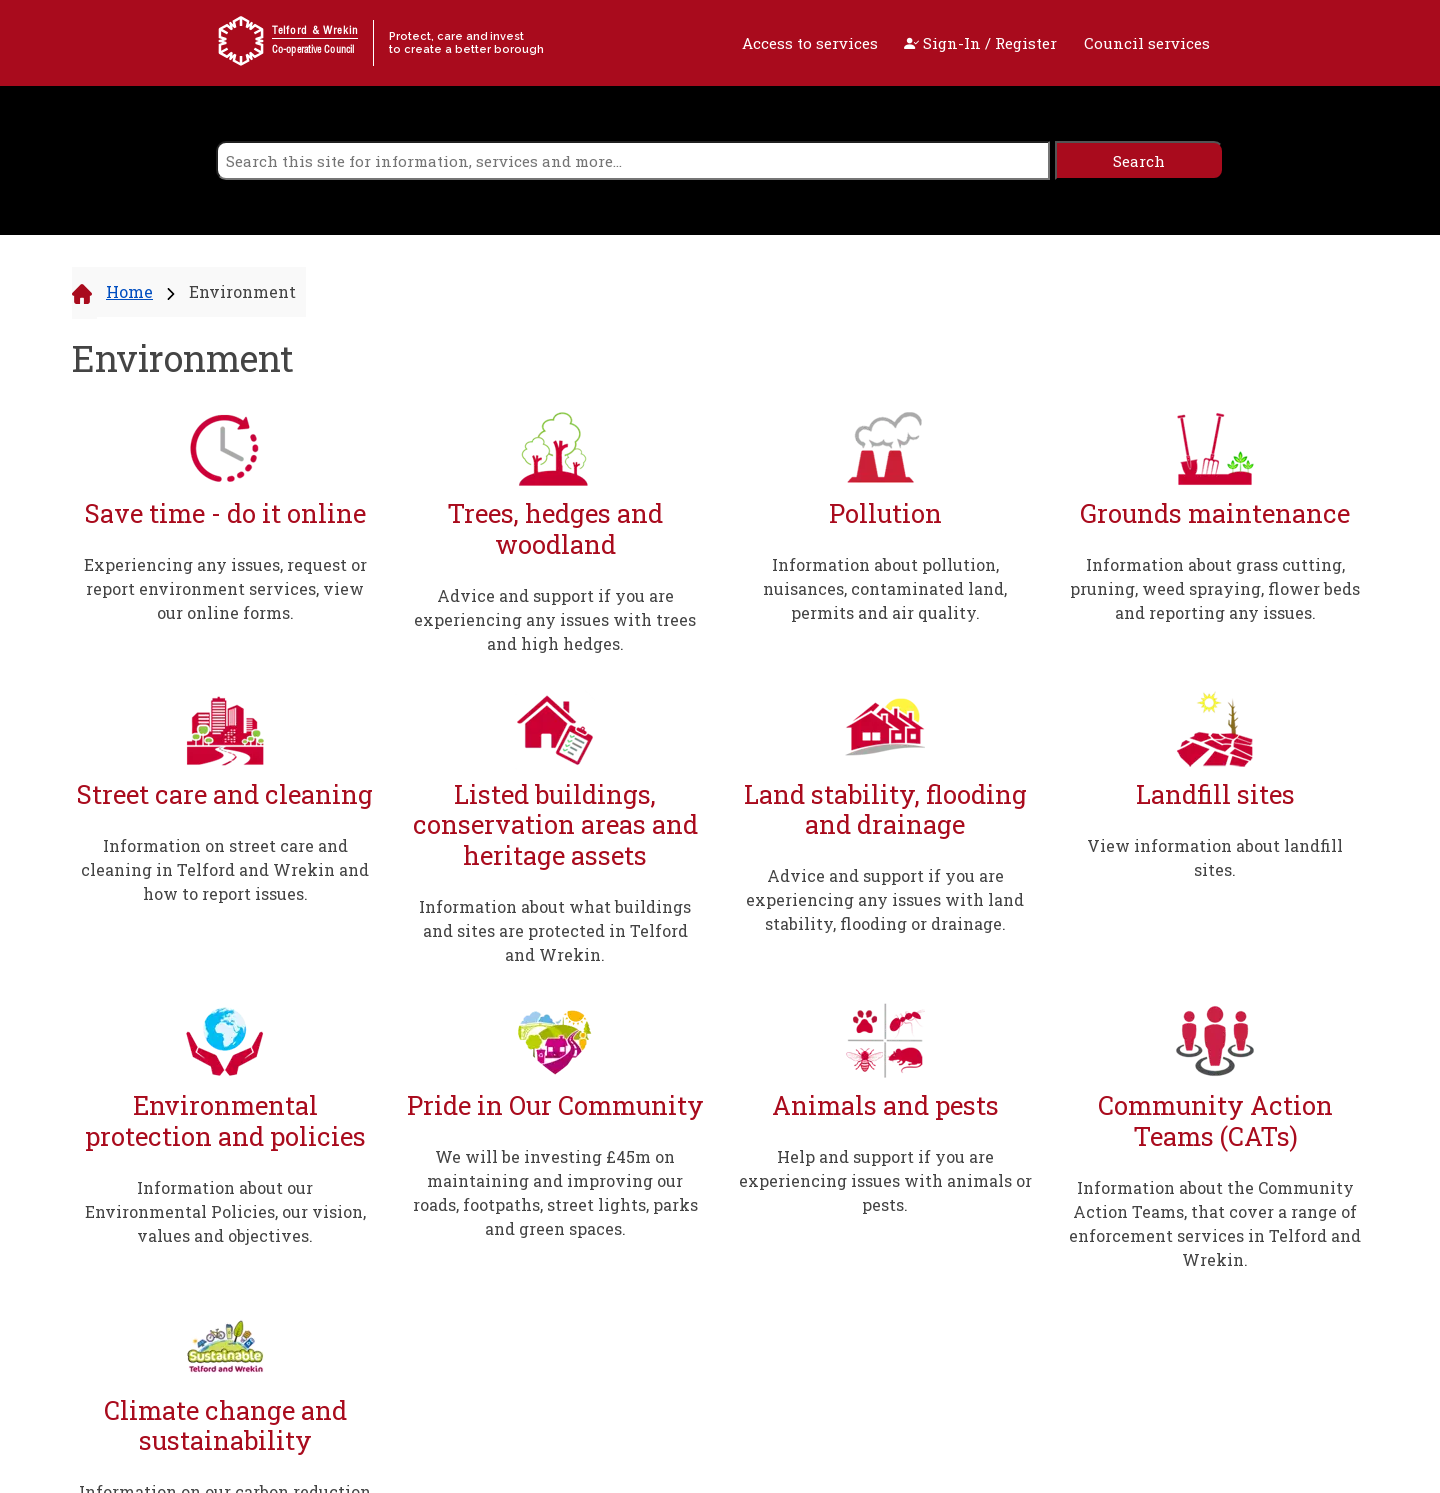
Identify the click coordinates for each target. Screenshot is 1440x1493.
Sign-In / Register (980, 43)
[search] (633, 160)
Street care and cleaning (225, 794)
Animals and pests (885, 1105)
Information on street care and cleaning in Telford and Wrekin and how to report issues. (225, 869)
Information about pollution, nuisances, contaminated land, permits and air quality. (885, 588)
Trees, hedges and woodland (555, 528)
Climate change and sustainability (225, 1425)
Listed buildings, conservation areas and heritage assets (555, 825)
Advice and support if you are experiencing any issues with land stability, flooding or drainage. (885, 899)
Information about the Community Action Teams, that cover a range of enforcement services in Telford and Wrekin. (1215, 1223)
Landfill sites (1215, 794)
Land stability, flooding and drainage (885, 809)
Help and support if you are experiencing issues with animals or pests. (885, 1180)
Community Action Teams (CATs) (1215, 1120)
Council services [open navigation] (1147, 43)
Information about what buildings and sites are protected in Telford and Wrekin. (555, 930)
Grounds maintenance (1215, 513)
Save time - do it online (225, 513)
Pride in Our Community (555, 1105)
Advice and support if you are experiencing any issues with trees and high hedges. (555, 619)
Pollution (885, 513)
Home (129, 291)
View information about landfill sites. (1215, 857)
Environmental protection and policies (225, 1120)
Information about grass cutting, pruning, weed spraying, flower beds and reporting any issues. (1215, 588)
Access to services (810, 43)
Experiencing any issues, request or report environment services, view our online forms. (225, 588)
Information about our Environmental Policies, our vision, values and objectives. (225, 1211)
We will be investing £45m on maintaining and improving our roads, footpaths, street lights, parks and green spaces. (555, 1192)
